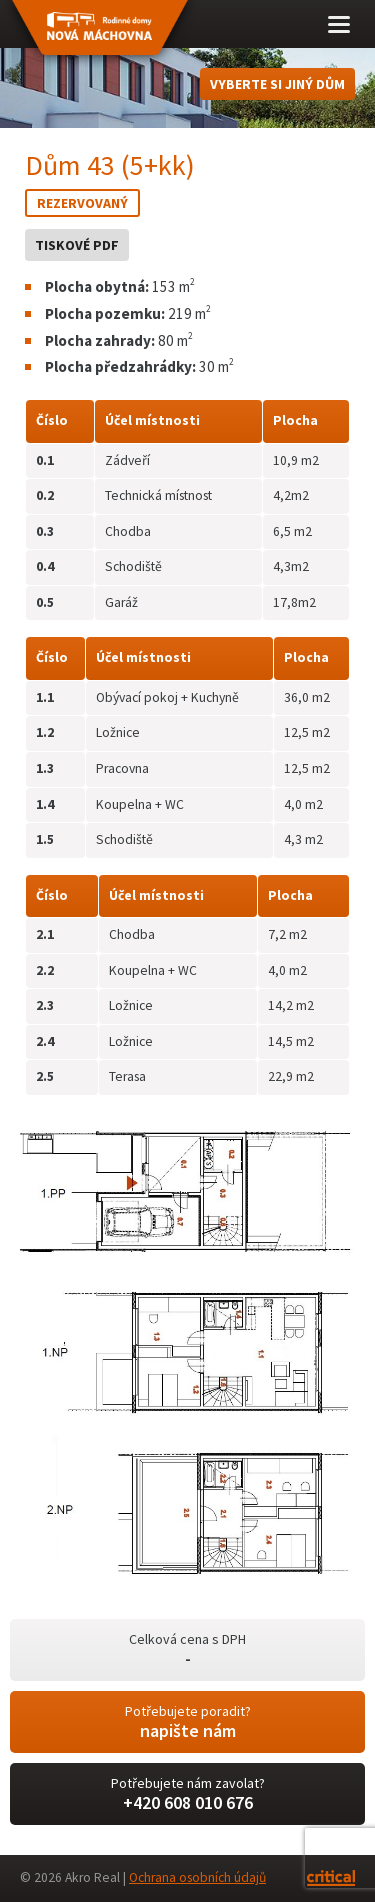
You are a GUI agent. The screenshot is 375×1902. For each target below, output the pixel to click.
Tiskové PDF (77, 245)
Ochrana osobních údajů (197, 1877)
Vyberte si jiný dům (277, 84)
